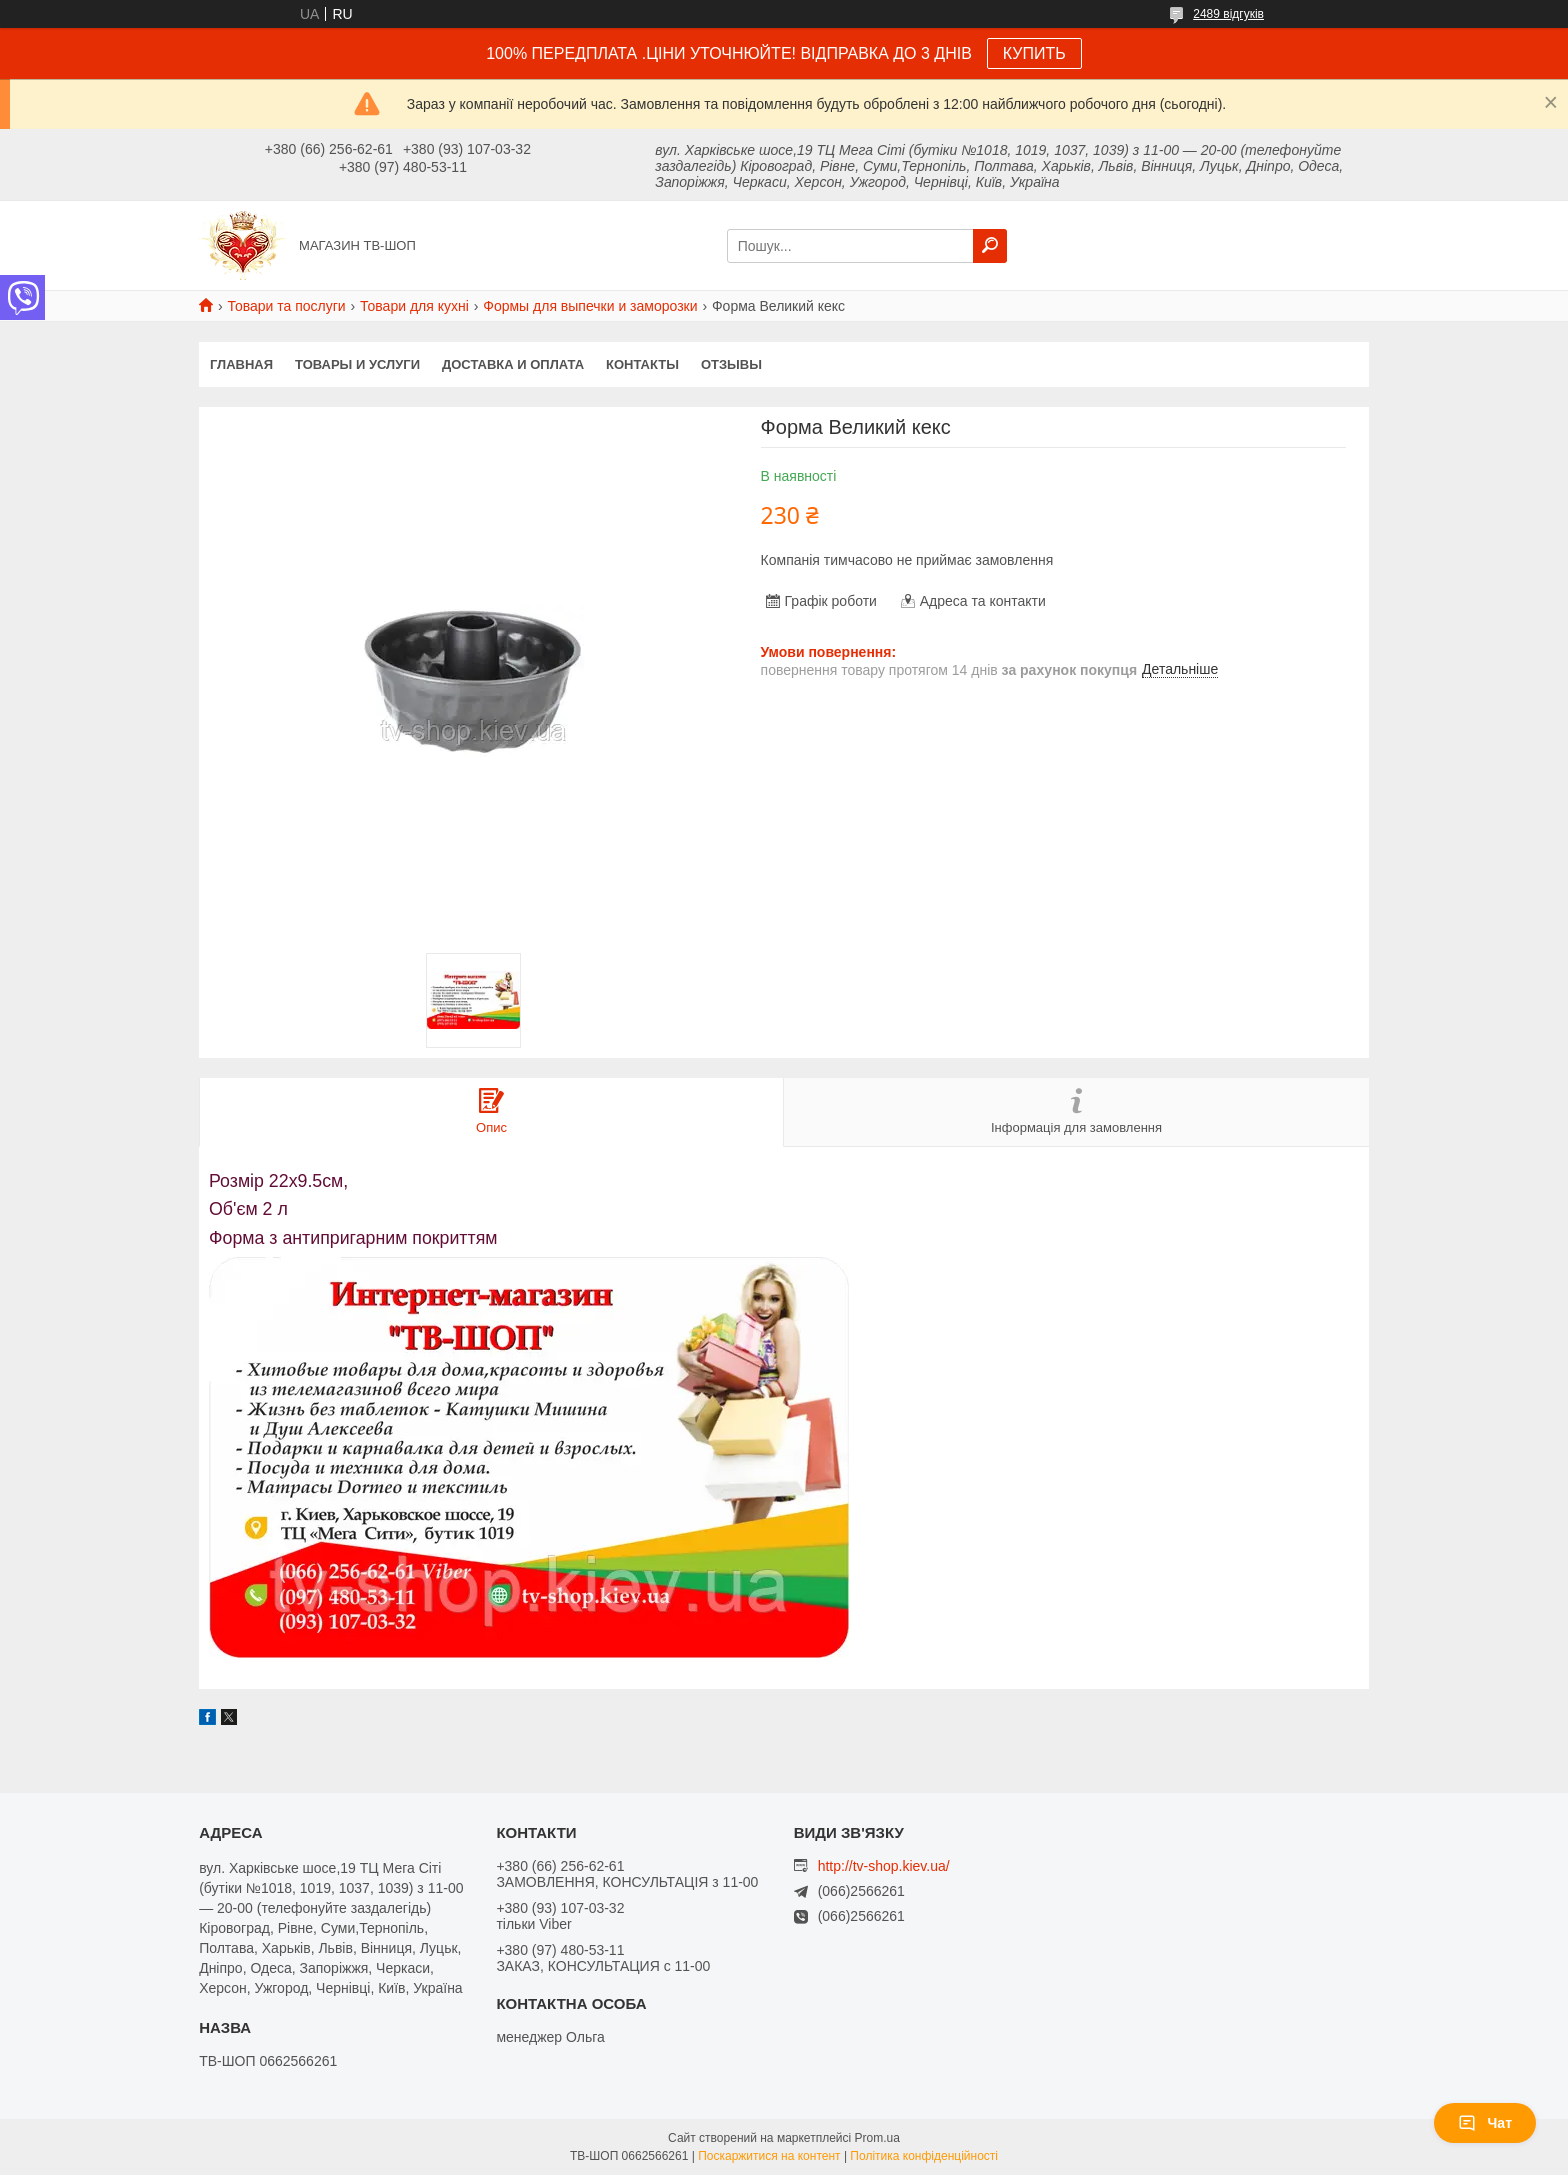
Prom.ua (877, 2138)
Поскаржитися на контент (769, 2156)
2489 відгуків (1228, 14)
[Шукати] (990, 246)
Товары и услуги (357, 364)
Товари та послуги (286, 306)
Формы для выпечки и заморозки (590, 306)
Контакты (642, 364)
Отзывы (731, 364)
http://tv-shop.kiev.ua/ (884, 1866)
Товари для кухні (414, 306)
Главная (241, 364)
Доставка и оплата (513, 364)
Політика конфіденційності (924, 2156)
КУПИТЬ (1034, 53)
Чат (1485, 2123)
